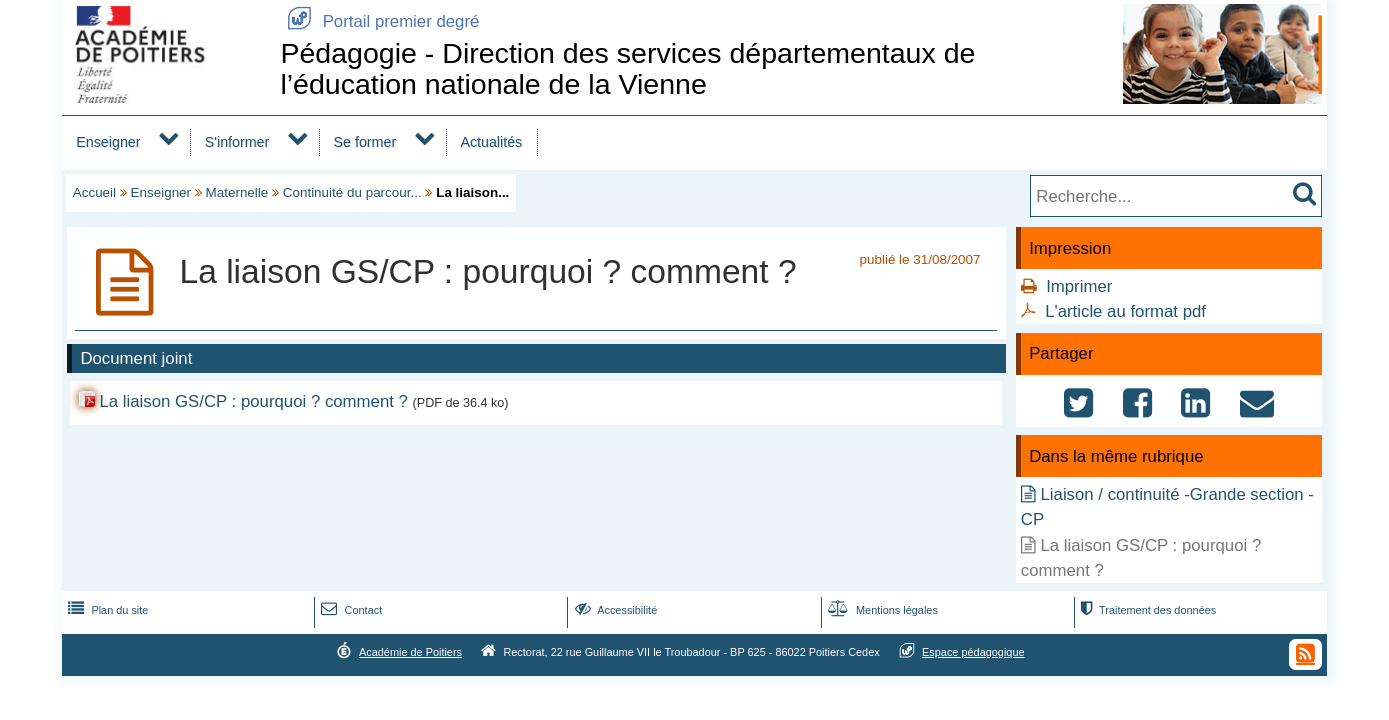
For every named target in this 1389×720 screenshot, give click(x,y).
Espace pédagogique (973, 652)
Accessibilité (614, 610)
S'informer (237, 142)
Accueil (94, 192)
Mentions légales (881, 610)
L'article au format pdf (1125, 311)
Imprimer (1079, 286)
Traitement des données (1146, 610)
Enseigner (108, 142)
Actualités (491, 142)
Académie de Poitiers (410, 652)
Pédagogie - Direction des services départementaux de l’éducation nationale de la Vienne (627, 68)
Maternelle (237, 192)
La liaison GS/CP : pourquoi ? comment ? (253, 401)
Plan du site (106, 610)
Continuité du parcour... (352, 192)
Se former (365, 142)
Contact (349, 610)
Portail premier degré (379, 21)
